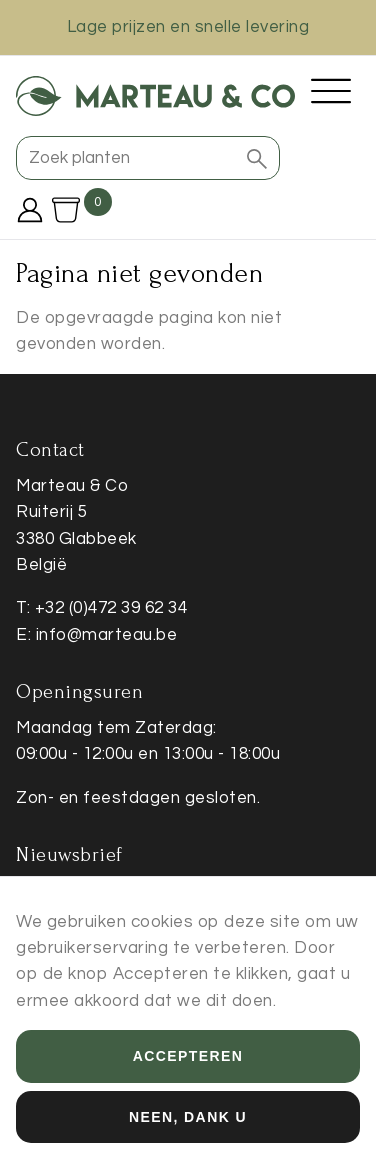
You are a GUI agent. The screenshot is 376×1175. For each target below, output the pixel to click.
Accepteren (188, 1072)
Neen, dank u (188, 1132)
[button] (257, 158)
